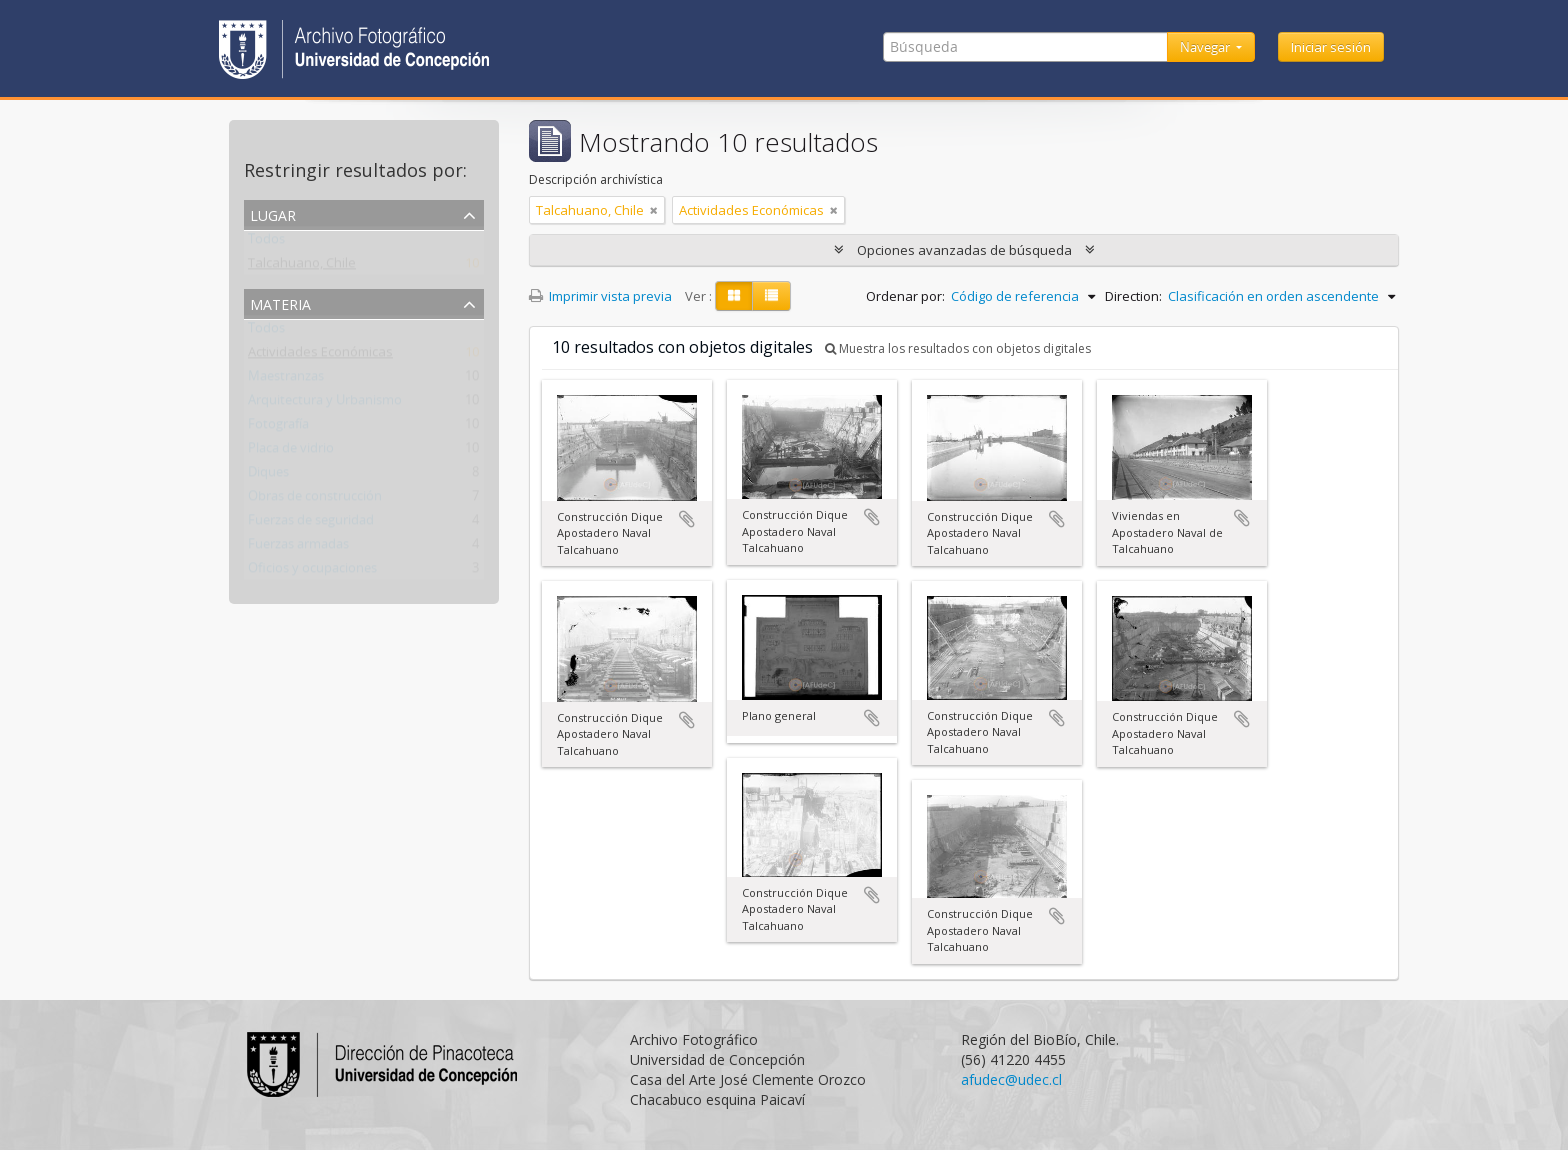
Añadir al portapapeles (687, 519)
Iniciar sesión (1331, 47)
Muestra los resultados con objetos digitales (958, 348)
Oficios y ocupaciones (312, 572)
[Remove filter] (654, 210)
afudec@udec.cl (1011, 1079)
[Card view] (734, 296)
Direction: (1133, 296)
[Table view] (771, 296)
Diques (268, 476)
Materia (280, 302)
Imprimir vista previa (600, 296)
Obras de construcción (315, 500)
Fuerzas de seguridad (311, 524)
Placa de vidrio (291, 452)
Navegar (1206, 47)
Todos (266, 243)
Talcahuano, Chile (302, 267)
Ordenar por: (905, 296)
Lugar (273, 213)
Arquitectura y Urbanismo (325, 404)
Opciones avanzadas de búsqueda (964, 250)
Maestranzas (286, 380)
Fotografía (278, 428)
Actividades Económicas (320, 356)
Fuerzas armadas (298, 548)
